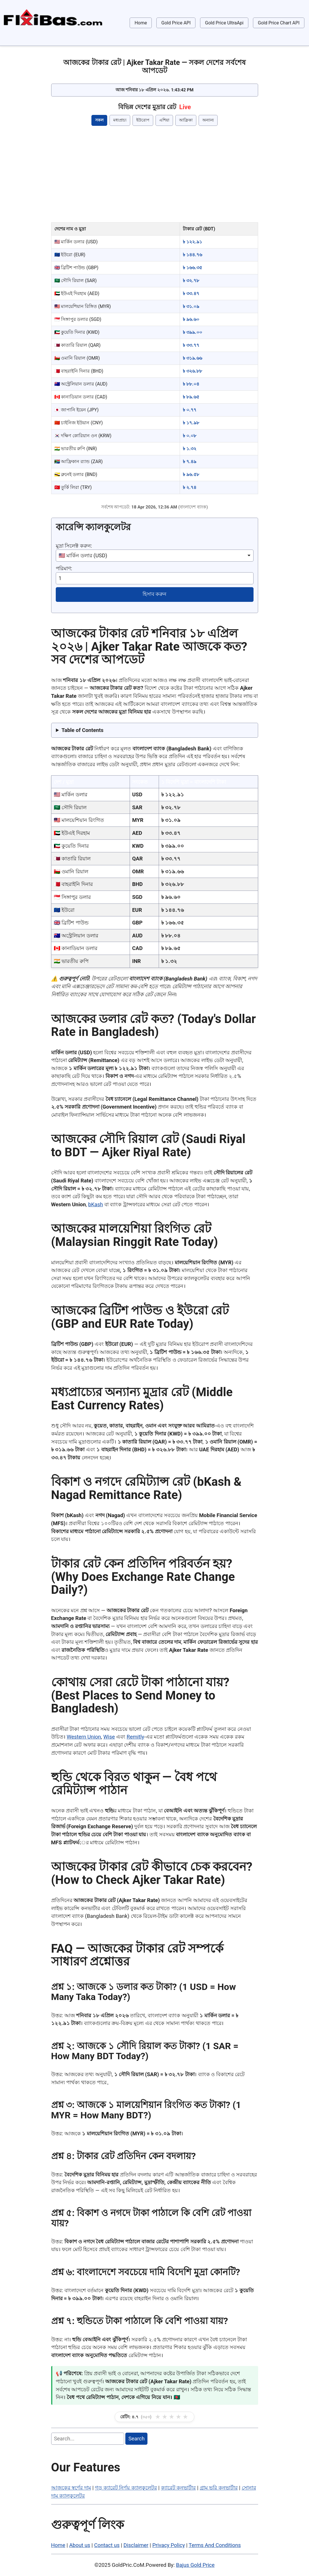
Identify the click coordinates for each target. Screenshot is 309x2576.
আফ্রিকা (186, 120)
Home (141, 23)
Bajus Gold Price (195, 2565)
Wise (109, 1737)
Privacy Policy (168, 2545)
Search (136, 2439)
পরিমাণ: (64, 568)
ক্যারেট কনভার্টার (178, 2488)
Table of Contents (82, 730)
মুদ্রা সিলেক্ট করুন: (74, 546)
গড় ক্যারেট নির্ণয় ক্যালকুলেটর (126, 2488)
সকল (99, 120)
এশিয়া (164, 120)
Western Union (84, 1737)
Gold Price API (176, 23)
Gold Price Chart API (279, 23)
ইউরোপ (142, 120)
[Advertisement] (154, 175)
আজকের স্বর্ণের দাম (71, 2488)
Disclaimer (136, 2545)
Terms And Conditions (215, 2545)
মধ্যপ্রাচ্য (119, 120)
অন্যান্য (208, 120)
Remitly (135, 1737)
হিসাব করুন (155, 594)
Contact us (106, 2545)
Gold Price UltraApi (224, 23)
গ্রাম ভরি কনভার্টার (219, 2488)
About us (79, 2545)
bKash (95, 1204)
